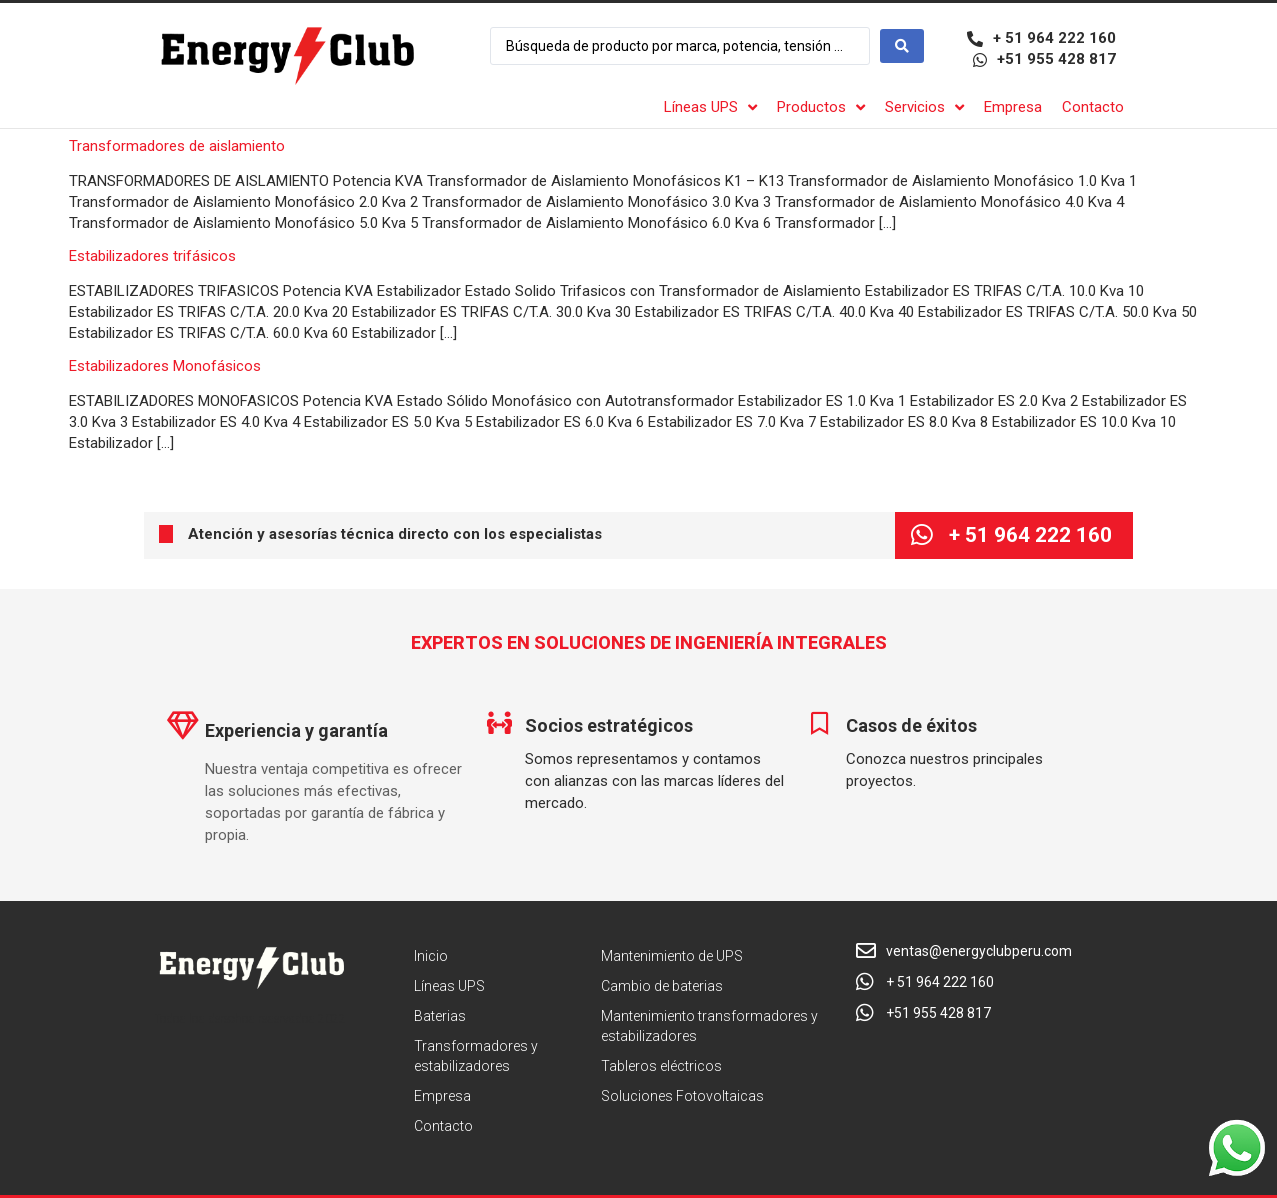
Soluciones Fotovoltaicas (682, 1096)
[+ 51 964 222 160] (921, 535)
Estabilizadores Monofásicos (165, 366)
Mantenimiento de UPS (672, 956)
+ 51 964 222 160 (1030, 535)
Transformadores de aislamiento (177, 146)
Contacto (443, 1126)
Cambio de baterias (662, 986)
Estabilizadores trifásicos (152, 256)
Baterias (440, 1016)
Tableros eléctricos (661, 1066)
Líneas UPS (449, 986)
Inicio (431, 956)
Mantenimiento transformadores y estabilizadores (709, 1026)
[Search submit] (902, 46)
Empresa (442, 1096)
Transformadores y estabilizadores (476, 1056)
